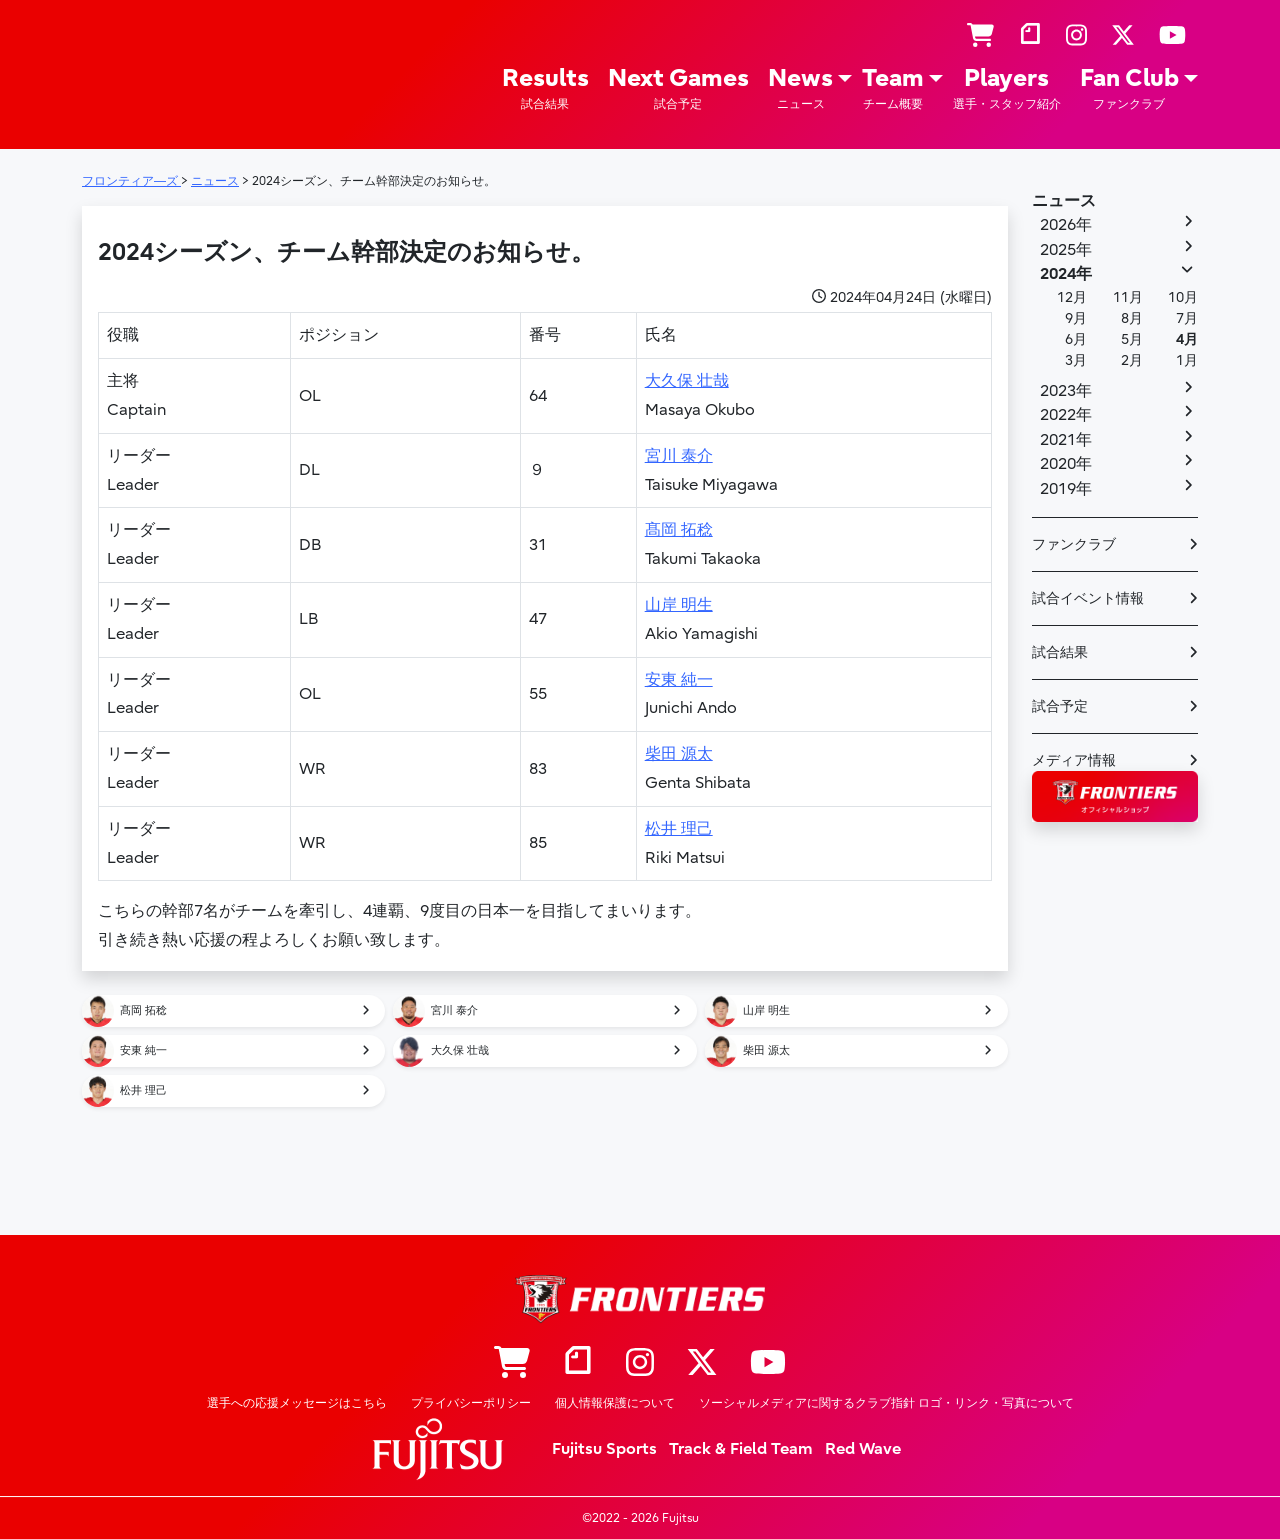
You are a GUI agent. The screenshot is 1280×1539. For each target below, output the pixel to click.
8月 (1132, 318)
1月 (1187, 360)
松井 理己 (679, 829)
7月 (1187, 318)
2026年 (1066, 225)
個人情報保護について (615, 1403)
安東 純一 (679, 680)
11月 (1128, 297)
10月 (1183, 297)
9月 (1076, 318)
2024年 (1066, 274)
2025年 (1066, 250)
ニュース (1064, 201)
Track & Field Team (741, 1449)
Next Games (678, 88)
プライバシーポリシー (471, 1403)
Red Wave (863, 1449)
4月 (1187, 339)
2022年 (1066, 415)
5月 (1132, 339)
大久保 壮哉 (687, 381)
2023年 (1066, 391)
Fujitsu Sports (604, 1449)
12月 (1072, 297)
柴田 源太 (679, 754)
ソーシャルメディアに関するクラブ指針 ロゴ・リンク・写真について (886, 1403)
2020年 (1066, 464)
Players (1007, 88)
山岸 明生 (679, 605)
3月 (1076, 360)
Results (545, 88)
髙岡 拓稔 (679, 530)
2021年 (1066, 440)
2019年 (1066, 489)
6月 (1076, 339)
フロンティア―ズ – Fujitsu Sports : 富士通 (139, 71)
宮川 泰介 (679, 456)
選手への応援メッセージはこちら (297, 1403)
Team (893, 88)
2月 (1132, 360)
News (800, 88)
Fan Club (1129, 88)
